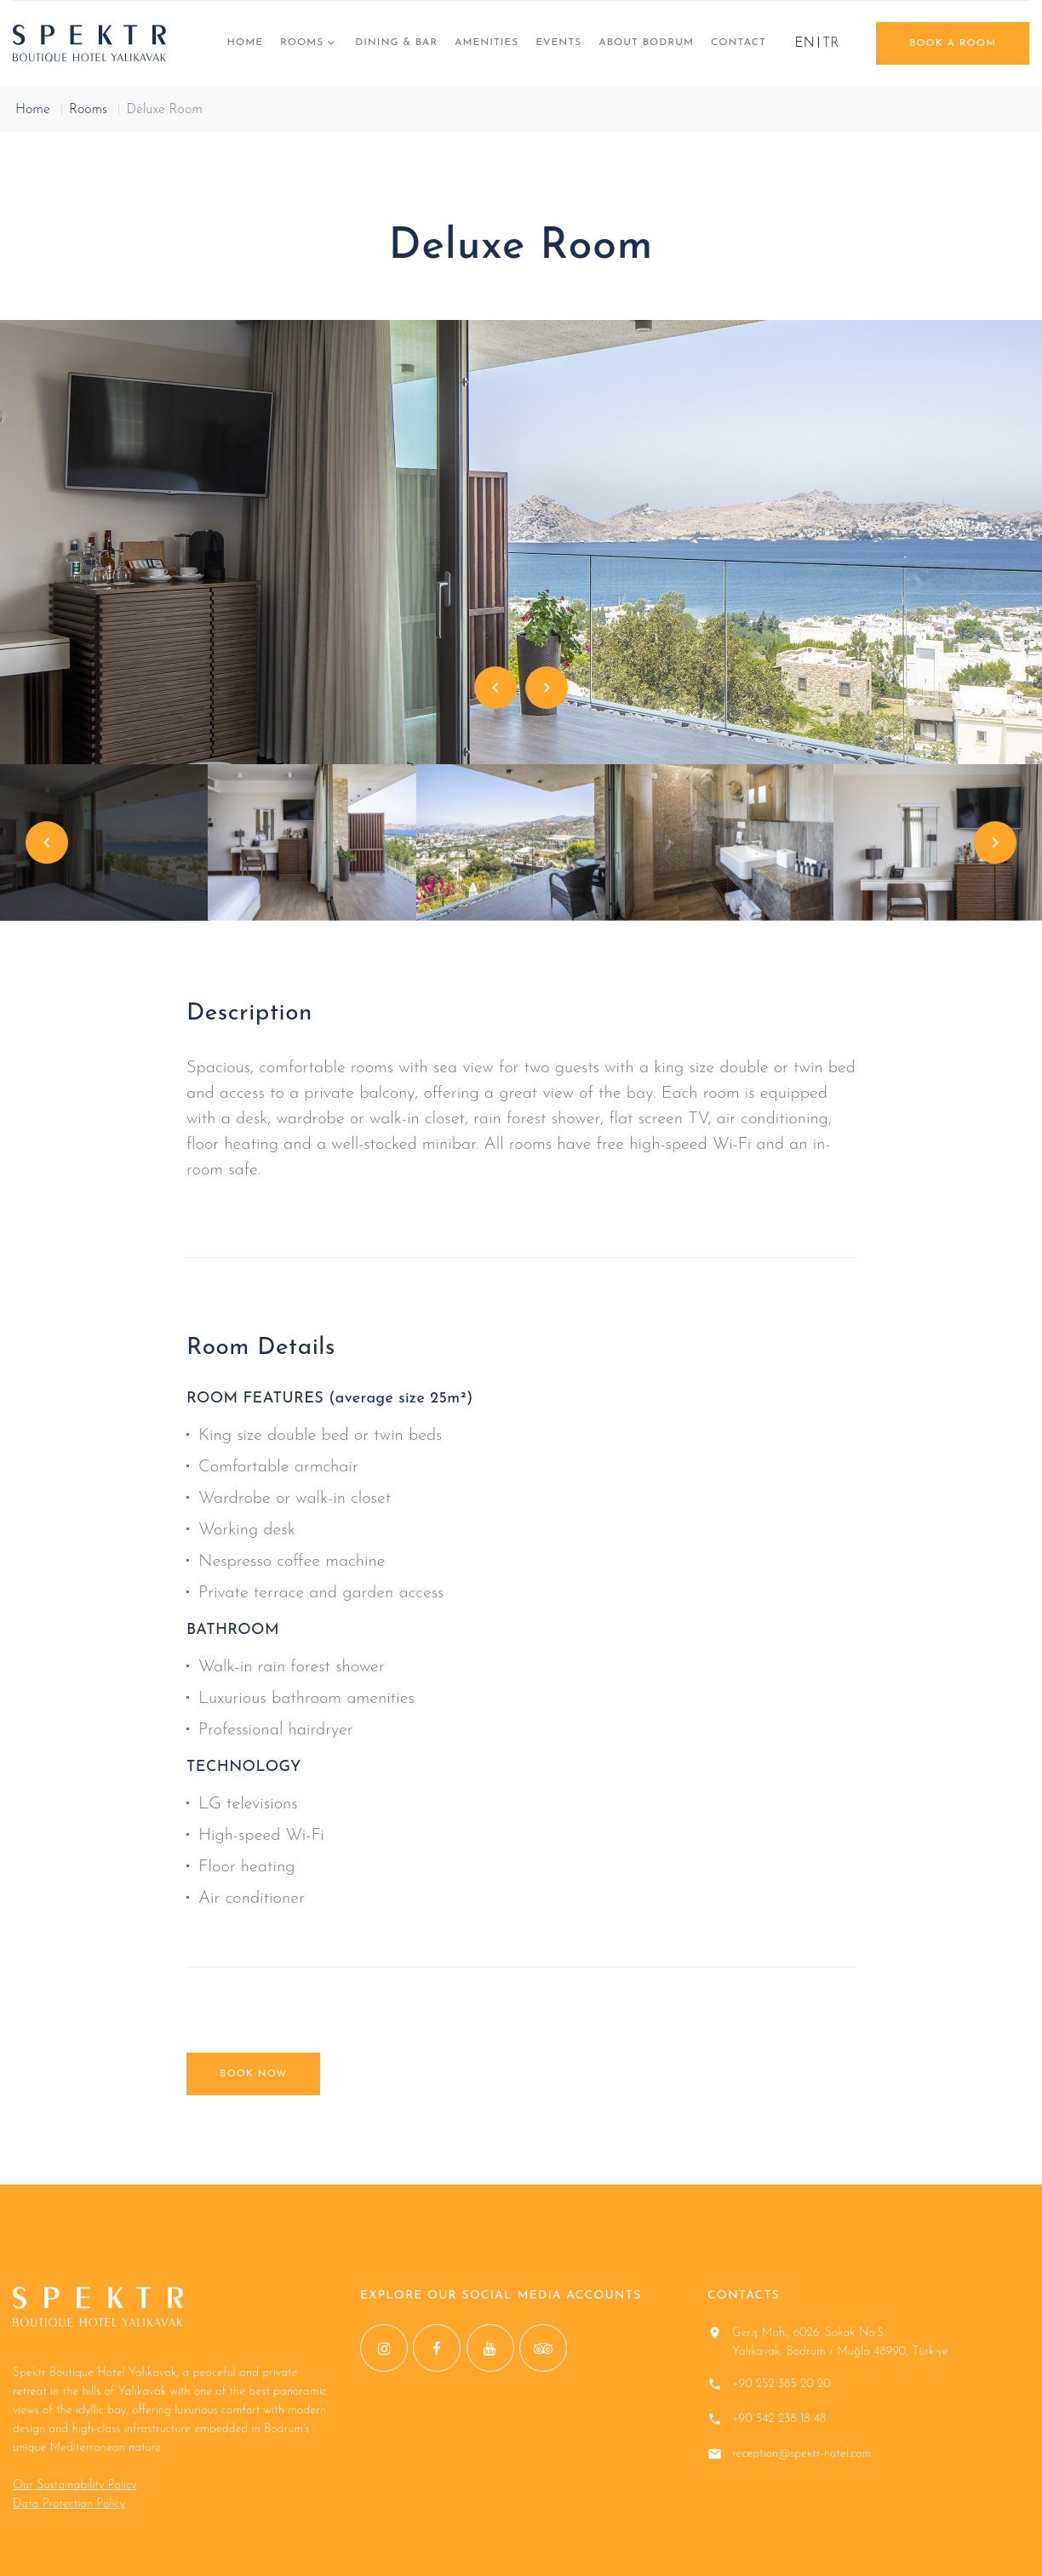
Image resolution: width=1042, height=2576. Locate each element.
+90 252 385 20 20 (781, 2384)
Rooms (301, 42)
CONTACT (738, 42)
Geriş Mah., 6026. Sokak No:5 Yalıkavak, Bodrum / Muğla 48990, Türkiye (840, 2342)
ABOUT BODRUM (646, 42)
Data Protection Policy (69, 2504)
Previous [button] (495, 687)
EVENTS (558, 42)
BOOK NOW (253, 2074)
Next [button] (546, 687)
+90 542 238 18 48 (779, 2419)
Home (245, 42)
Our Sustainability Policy (74, 2485)
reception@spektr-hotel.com (802, 2453)
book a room (952, 43)
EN (805, 43)
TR (830, 43)
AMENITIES (486, 42)
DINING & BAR (396, 42)
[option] (521, 542)
